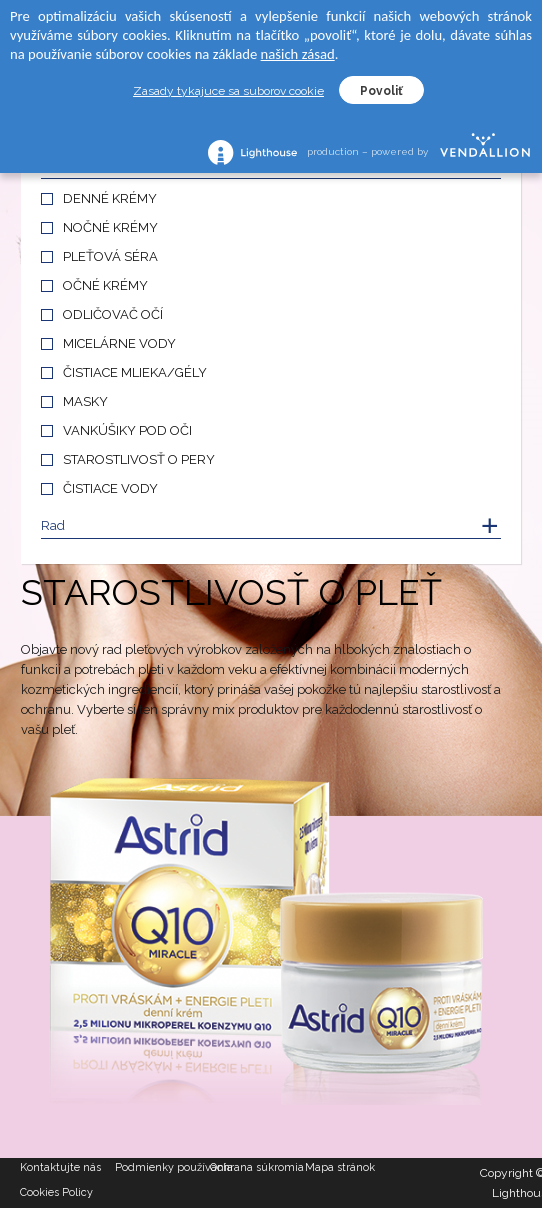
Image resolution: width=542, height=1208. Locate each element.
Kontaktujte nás (60, 1167)
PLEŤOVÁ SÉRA (110, 256)
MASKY (85, 401)
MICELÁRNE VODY (119, 343)
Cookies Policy (56, 1192)
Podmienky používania (162, 1167)
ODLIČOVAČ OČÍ (113, 314)
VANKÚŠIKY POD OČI (127, 430)
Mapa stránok (340, 1167)
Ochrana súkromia (257, 1167)
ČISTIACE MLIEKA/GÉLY (135, 372)
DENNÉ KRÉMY (110, 198)
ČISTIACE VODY (110, 488)
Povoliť (381, 91)
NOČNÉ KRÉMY (110, 227)
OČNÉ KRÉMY (105, 285)
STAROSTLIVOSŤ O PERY (139, 459)
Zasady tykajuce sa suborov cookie (228, 91)
